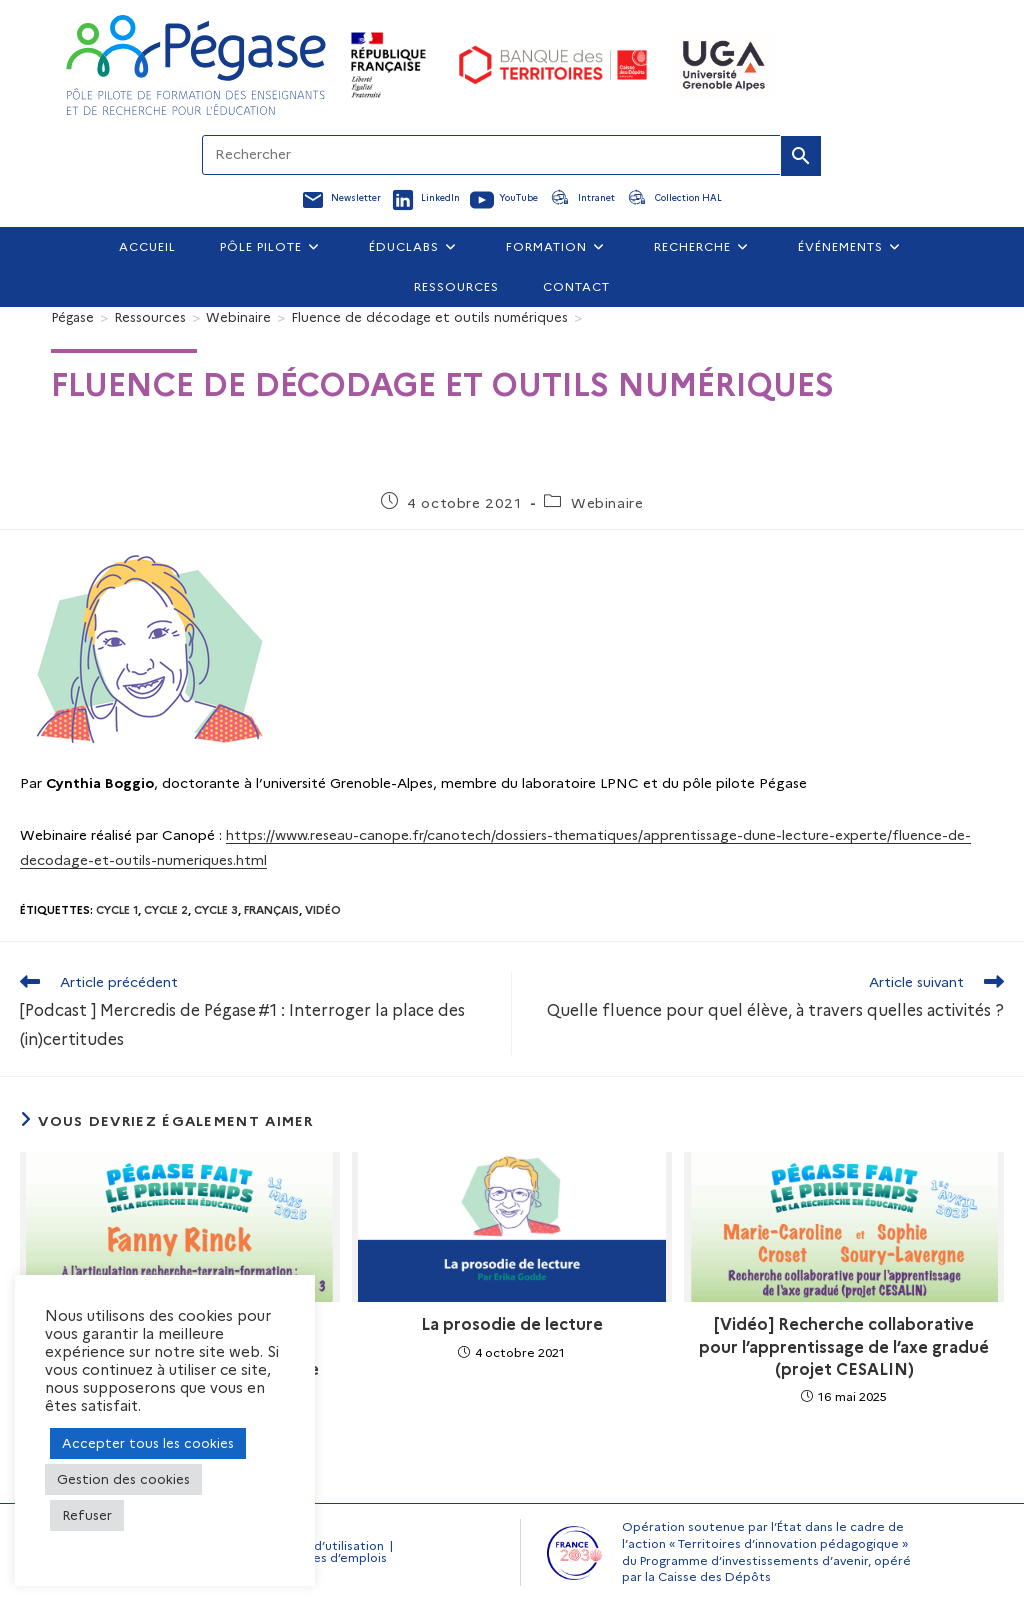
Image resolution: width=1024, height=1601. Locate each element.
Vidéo (323, 910)
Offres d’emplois (337, 1557)
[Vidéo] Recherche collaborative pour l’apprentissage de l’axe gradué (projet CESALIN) (844, 1347)
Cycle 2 (166, 910)
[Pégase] (72, 317)
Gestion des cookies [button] (123, 1479)
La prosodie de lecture (512, 1324)
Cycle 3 (216, 910)
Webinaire (607, 503)
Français (271, 910)
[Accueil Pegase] (196, 65)
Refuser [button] (87, 1515)
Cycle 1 (117, 910)
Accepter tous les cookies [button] (148, 1443)
